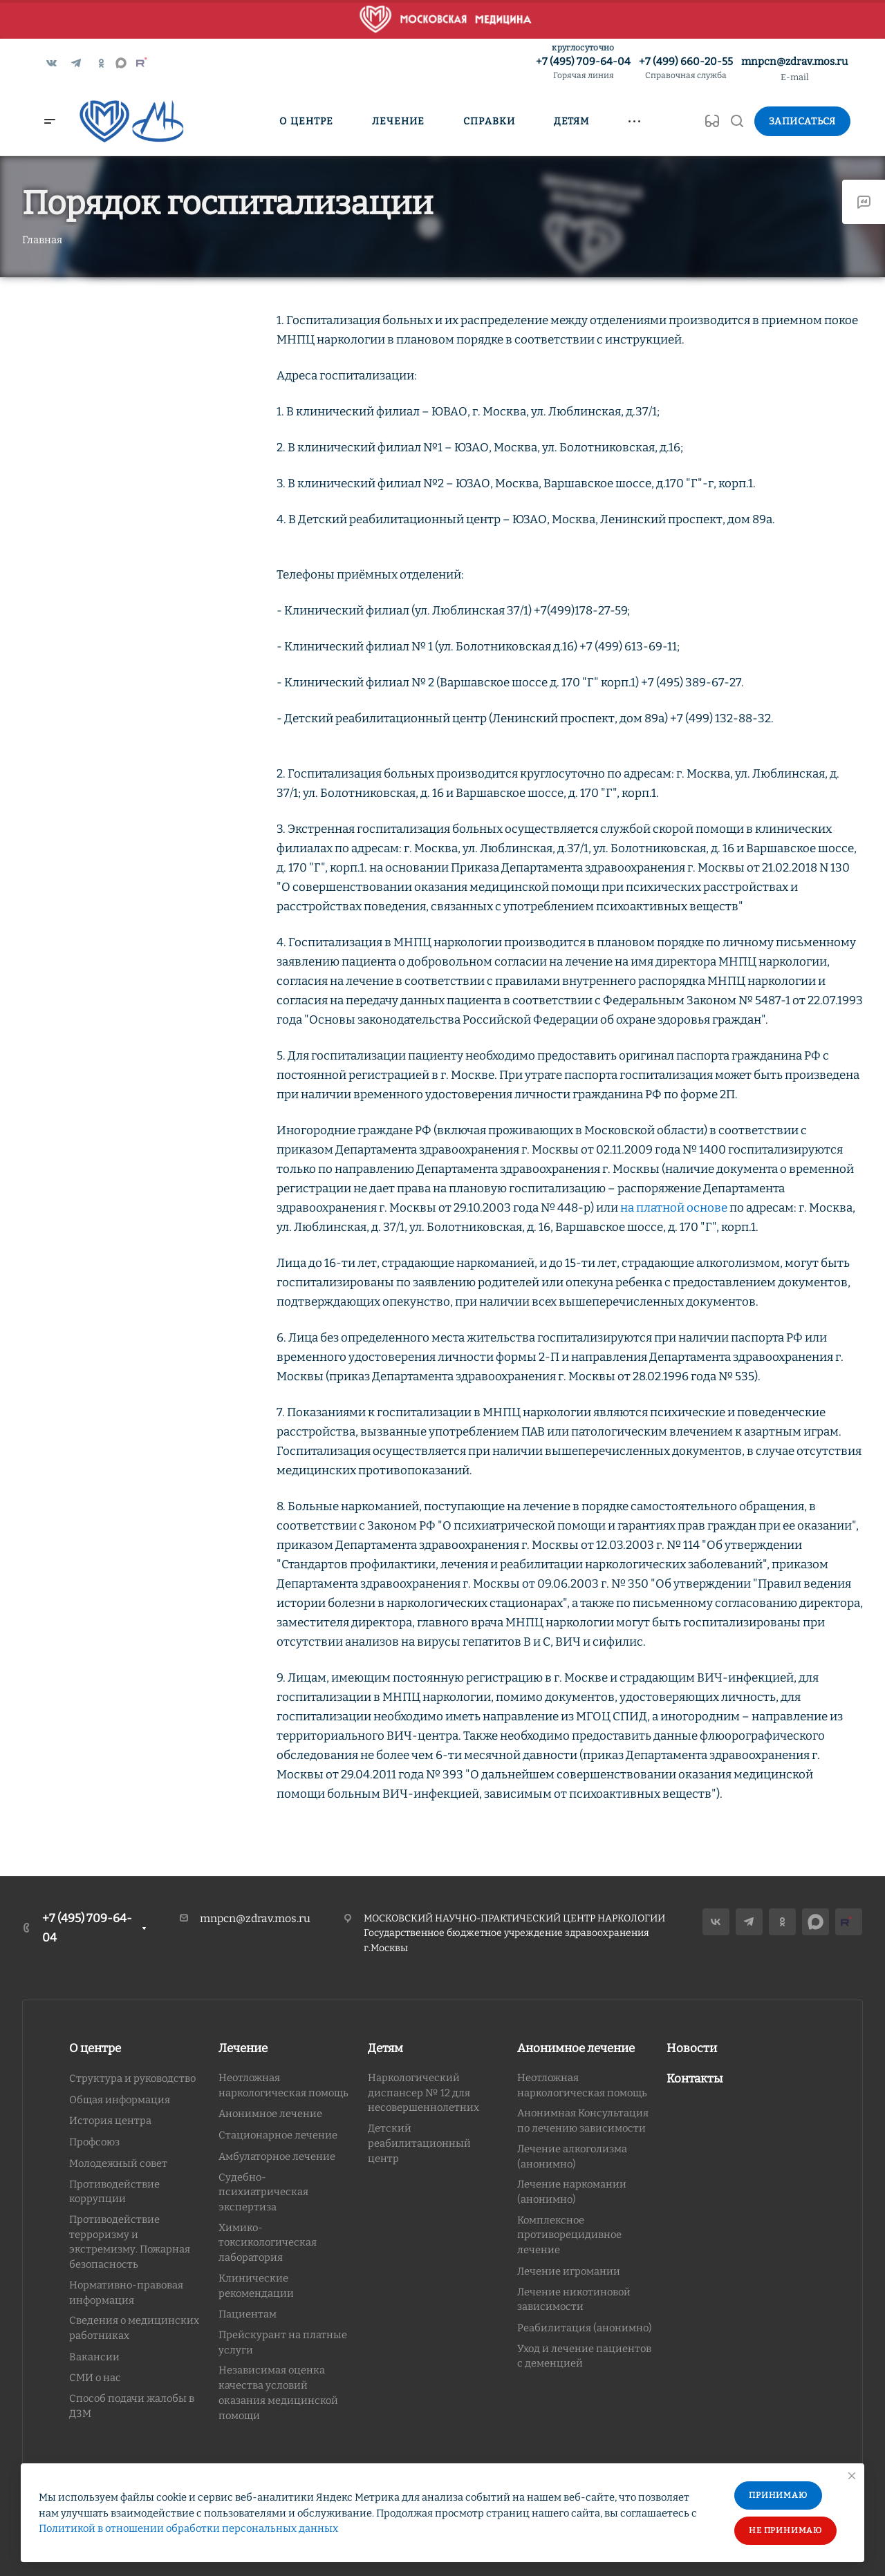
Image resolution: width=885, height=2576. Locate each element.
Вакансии (94, 2357)
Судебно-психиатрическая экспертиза (263, 2192)
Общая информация (119, 2100)
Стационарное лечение (277, 2135)
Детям (385, 2048)
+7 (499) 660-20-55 (686, 68)
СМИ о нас (95, 2377)
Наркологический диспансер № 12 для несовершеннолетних (423, 2092)
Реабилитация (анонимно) (584, 2328)
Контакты (695, 2078)
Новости (692, 2048)
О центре (95, 2048)
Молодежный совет (118, 2163)
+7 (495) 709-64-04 (583, 68)
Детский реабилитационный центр (419, 2143)
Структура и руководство (132, 2078)
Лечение (243, 2048)
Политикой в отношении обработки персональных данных (188, 2528)
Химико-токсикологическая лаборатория (267, 2242)
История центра (110, 2120)
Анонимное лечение (270, 2113)
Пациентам (247, 2314)
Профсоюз (94, 2142)
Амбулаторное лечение (276, 2156)
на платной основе (673, 1208)
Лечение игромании (568, 2271)
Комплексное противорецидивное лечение (569, 2235)
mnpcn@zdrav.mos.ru (794, 61)
